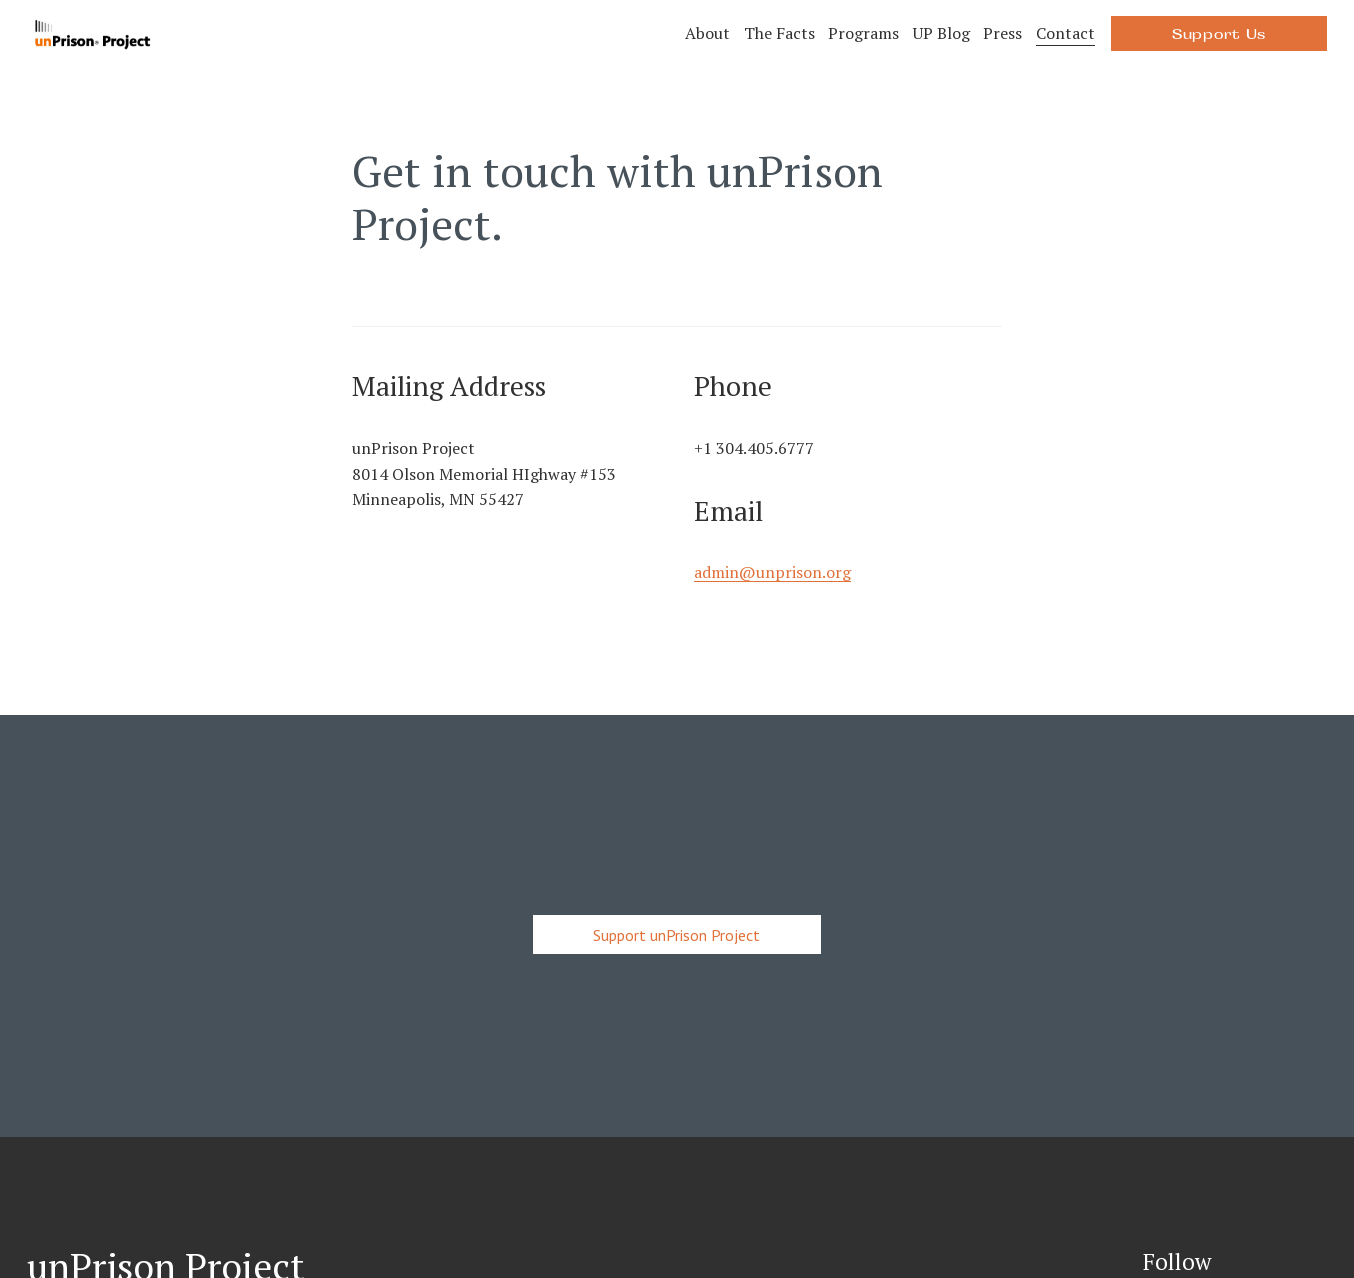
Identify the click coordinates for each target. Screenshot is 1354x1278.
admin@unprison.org (772, 572)
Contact (1065, 33)
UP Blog (941, 33)
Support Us (1219, 34)
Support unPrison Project (676, 935)
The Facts (779, 33)
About (707, 33)
